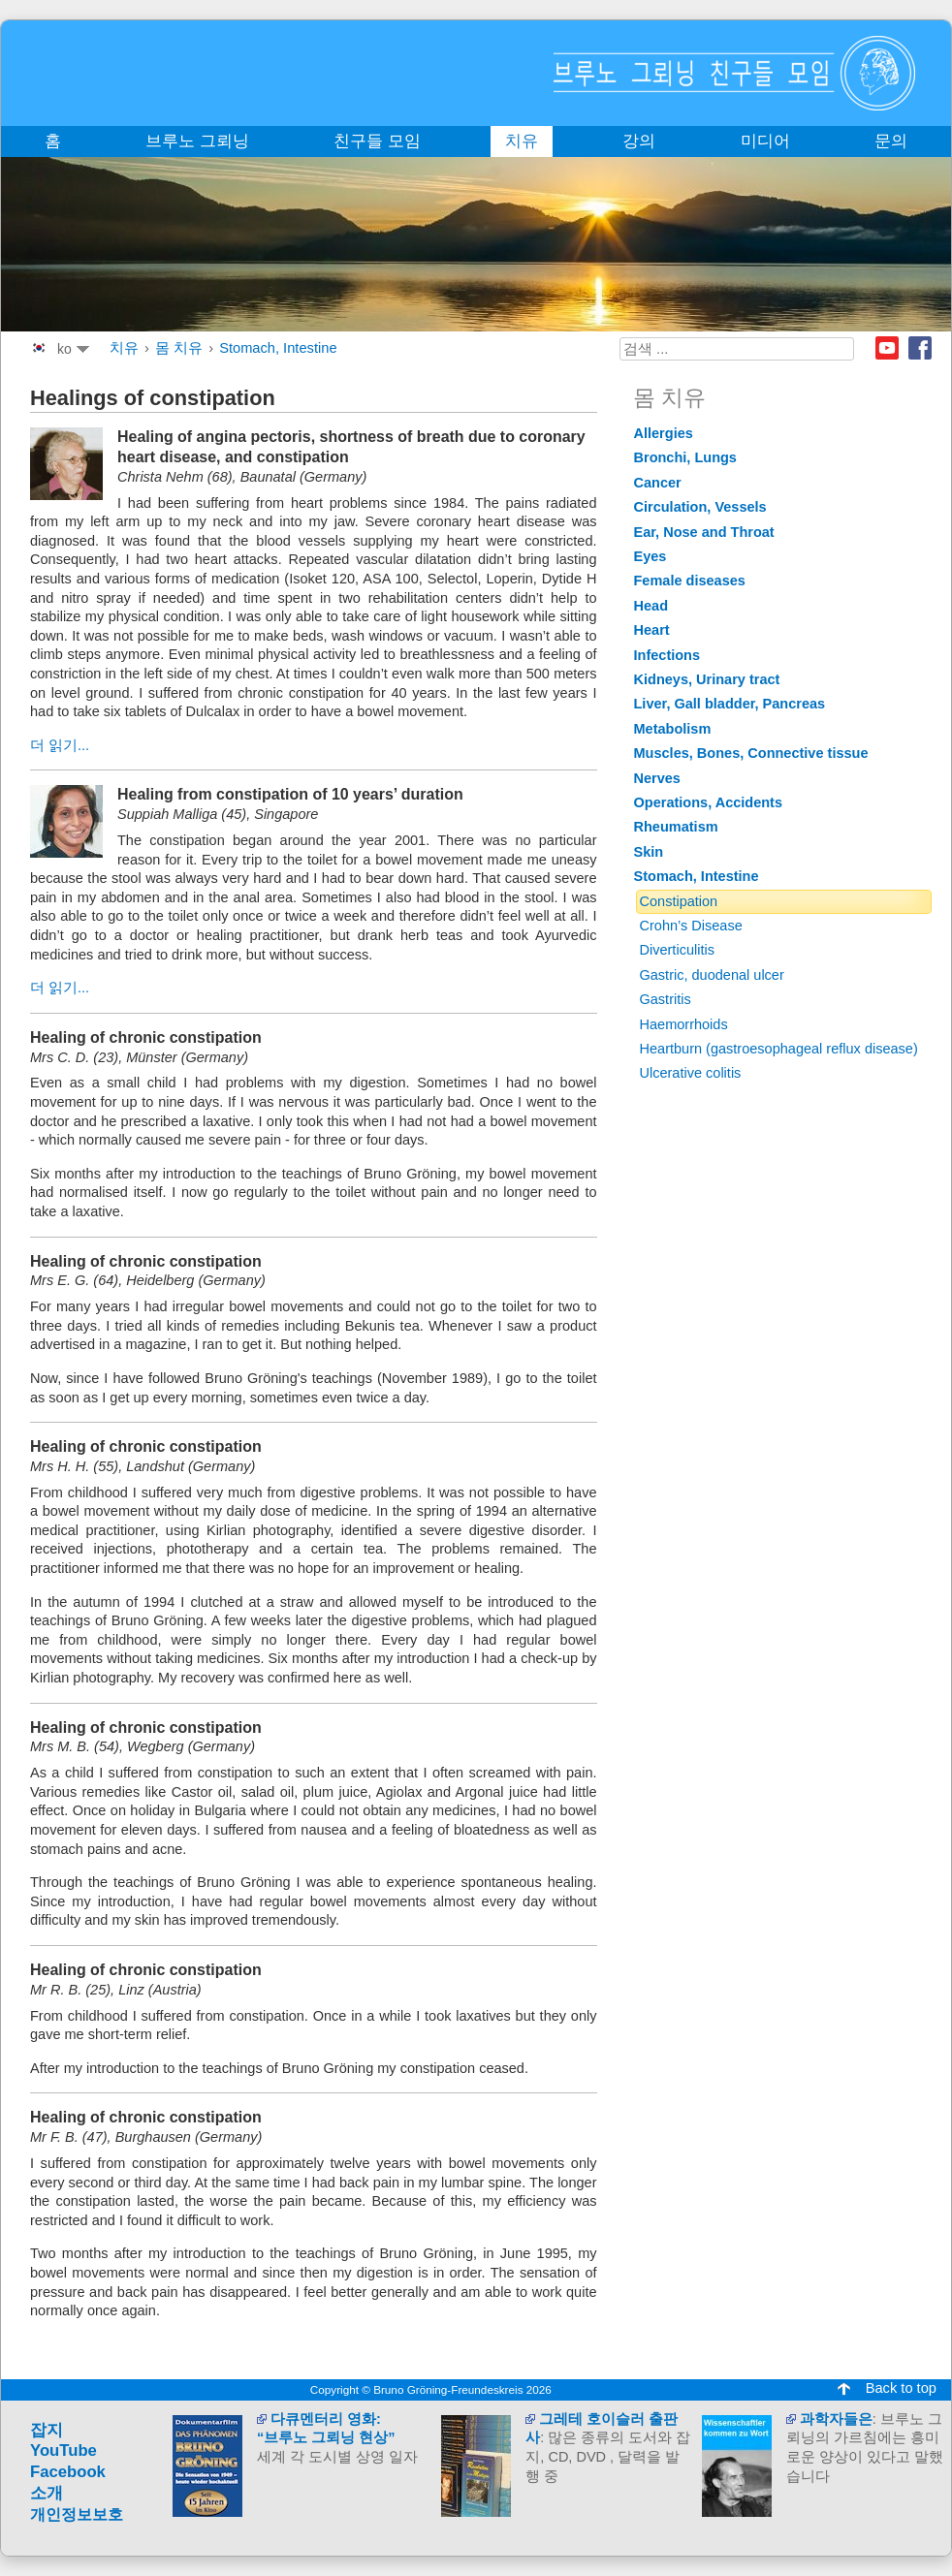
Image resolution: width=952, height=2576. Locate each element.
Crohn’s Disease (691, 925)
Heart (652, 630)
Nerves (657, 778)
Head (651, 605)
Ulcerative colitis (691, 1073)
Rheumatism (676, 826)
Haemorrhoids (684, 1024)
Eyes (650, 556)
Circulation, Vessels (700, 507)
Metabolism (673, 729)
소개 (46, 2493)
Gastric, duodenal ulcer (712, 975)
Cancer (658, 482)
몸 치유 (179, 348)
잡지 (46, 2430)
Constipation (679, 901)
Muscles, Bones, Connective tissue (751, 753)
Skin (649, 852)
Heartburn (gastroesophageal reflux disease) (779, 1048)
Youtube (887, 348)
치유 (124, 348)
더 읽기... (59, 745)
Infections (667, 655)
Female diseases (690, 580)
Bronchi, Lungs (685, 457)
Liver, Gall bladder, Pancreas (730, 703)
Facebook (920, 348)
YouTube (63, 2450)
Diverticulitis (677, 950)
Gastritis (665, 999)
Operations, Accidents (708, 802)
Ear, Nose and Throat (704, 532)
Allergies (663, 433)
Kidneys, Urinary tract (707, 679)
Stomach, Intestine (277, 348)
